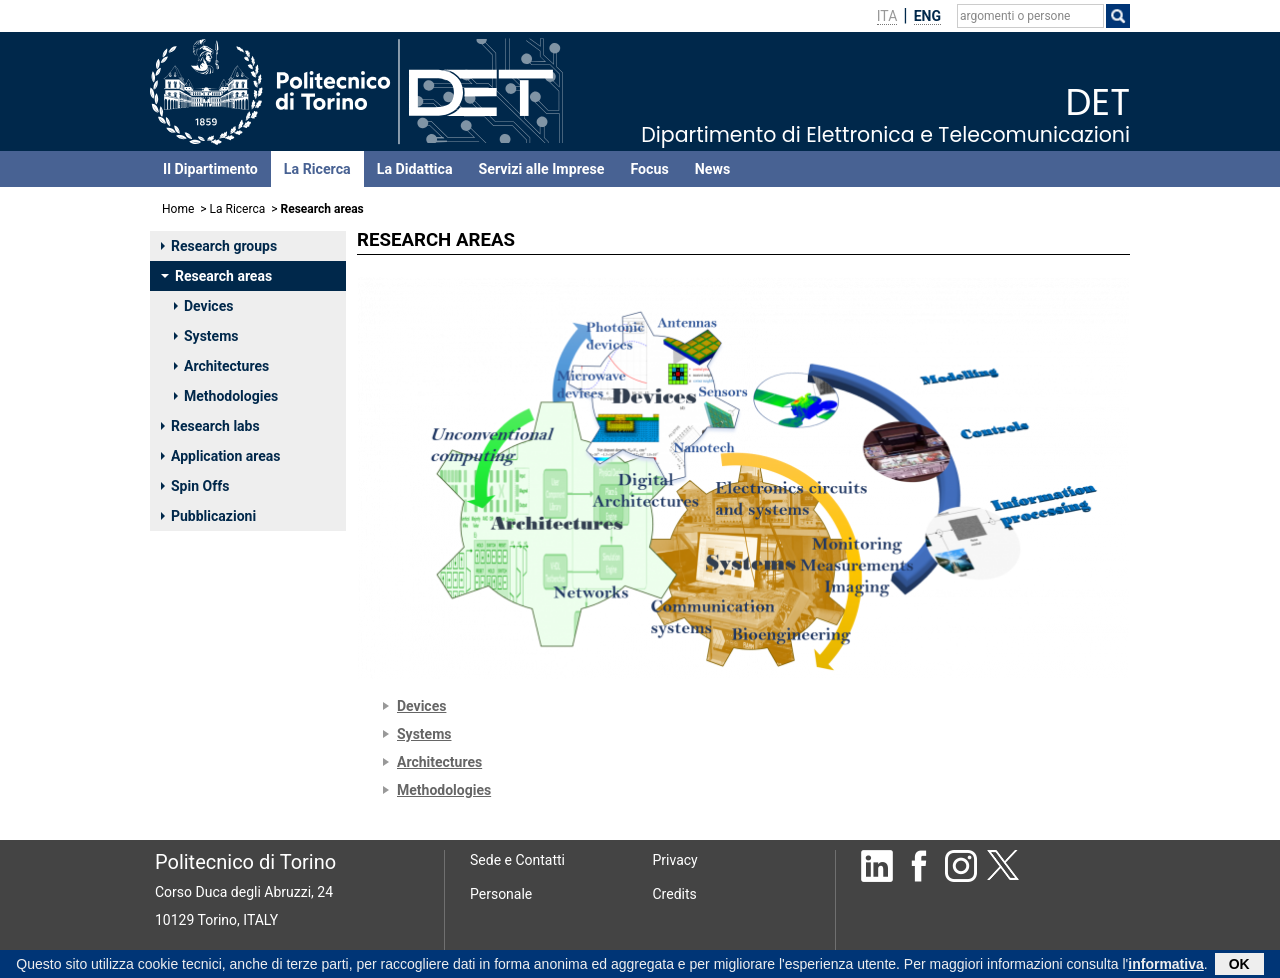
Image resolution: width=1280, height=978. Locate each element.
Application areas (221, 456)
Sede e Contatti (517, 860)
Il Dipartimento (210, 169)
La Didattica (415, 169)
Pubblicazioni (208, 516)
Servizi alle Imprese (542, 169)
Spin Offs (195, 486)
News (712, 169)
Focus (649, 169)
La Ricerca (317, 169)
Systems (206, 336)
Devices (203, 306)
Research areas (216, 276)
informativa (1165, 966)
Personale (501, 894)
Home (178, 209)
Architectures (221, 366)
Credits (675, 894)
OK (1239, 966)
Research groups (219, 246)
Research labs (210, 426)
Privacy (675, 860)
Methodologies (226, 396)
